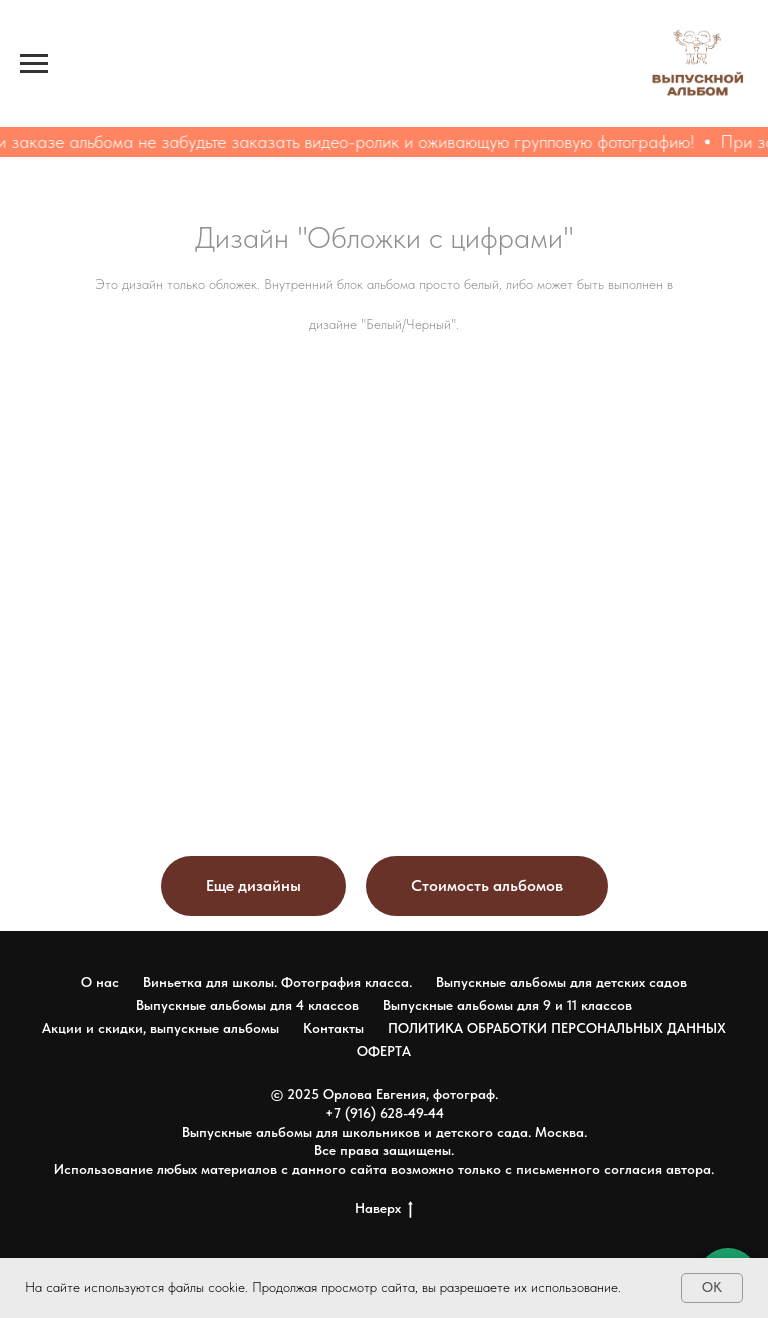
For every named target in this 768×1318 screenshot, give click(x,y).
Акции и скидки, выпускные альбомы (160, 1028)
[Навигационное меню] (34, 64)
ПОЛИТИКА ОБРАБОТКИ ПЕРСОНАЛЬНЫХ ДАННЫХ (557, 1028)
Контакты (333, 1028)
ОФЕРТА (384, 1051)
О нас (100, 982)
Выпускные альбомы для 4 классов (247, 1005)
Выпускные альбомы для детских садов (561, 982)
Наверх (384, 1209)
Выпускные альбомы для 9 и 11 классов (507, 1005)
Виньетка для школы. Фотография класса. (277, 982)
